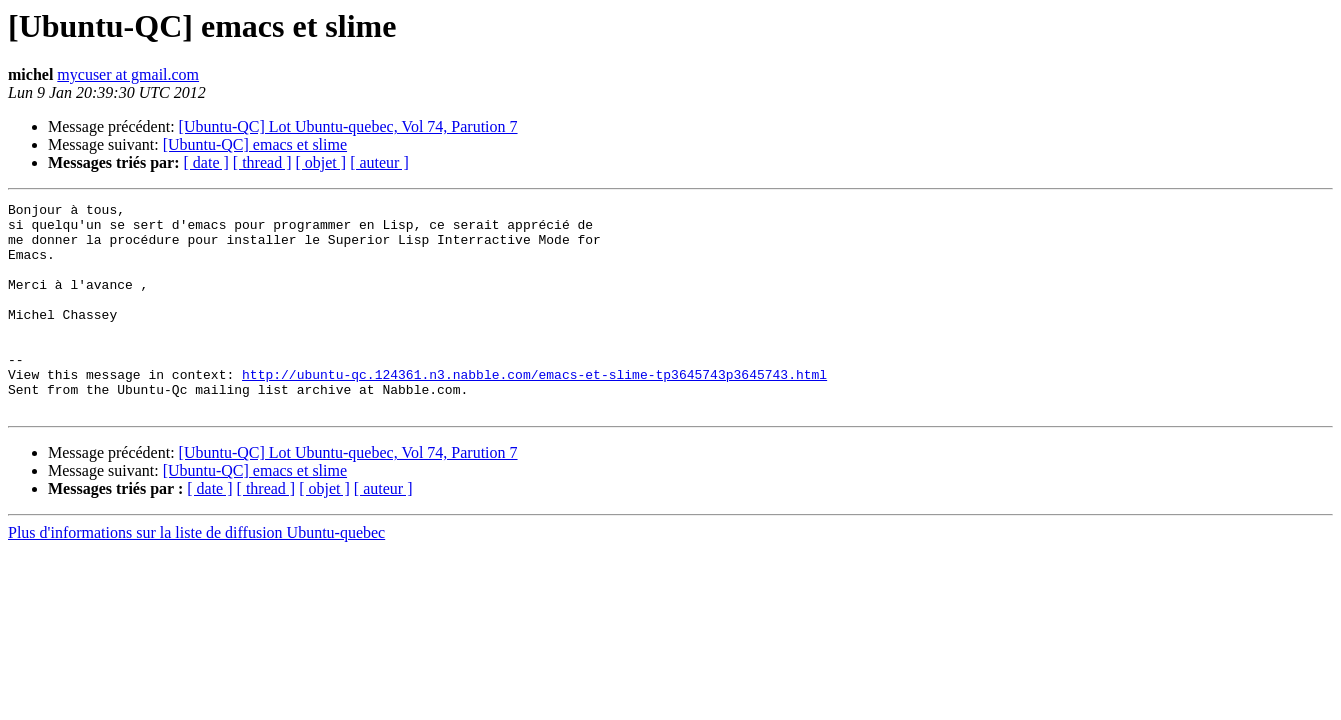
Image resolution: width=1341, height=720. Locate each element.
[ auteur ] (379, 162)
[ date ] (206, 162)
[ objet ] (320, 162)
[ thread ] (262, 162)
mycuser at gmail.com (128, 74)
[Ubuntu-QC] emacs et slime (255, 144)
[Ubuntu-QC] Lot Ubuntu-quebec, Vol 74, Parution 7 (348, 126)
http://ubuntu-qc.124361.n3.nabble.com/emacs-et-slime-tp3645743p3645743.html (534, 410)
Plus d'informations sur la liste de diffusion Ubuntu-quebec (196, 574)
